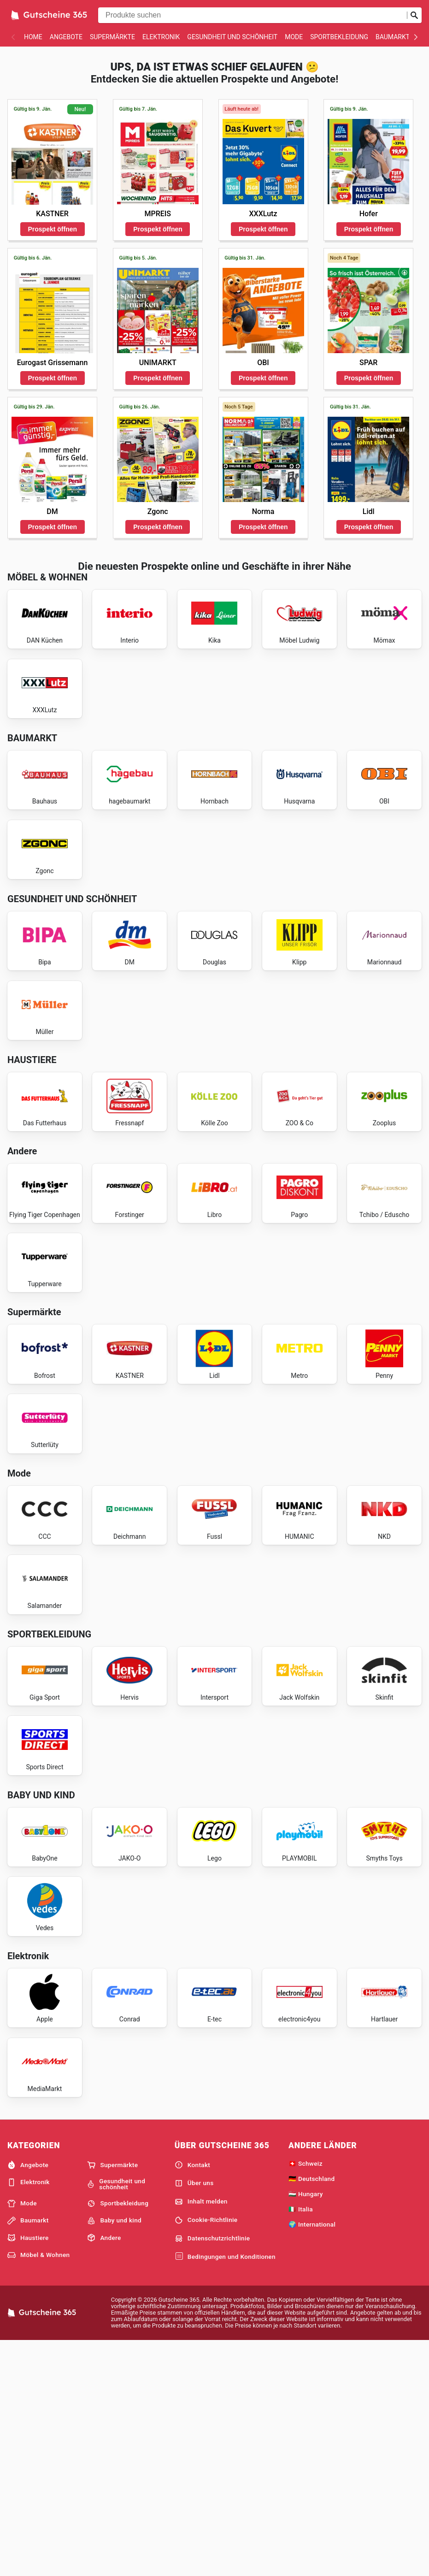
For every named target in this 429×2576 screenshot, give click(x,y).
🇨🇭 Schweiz (305, 2397)
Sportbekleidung (339, 37)
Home (33, 37)
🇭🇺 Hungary (305, 2427)
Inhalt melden (201, 2435)
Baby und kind (114, 2454)
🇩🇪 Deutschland (311, 2412)
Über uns (194, 2417)
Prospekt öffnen (52, 229)
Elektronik (161, 37)
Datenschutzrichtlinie (212, 2472)
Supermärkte (112, 37)
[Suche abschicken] (414, 15)
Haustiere (28, 2471)
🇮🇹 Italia (300, 2442)
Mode (294, 37)
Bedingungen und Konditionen (225, 2490)
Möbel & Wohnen (38, 2488)
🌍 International (311, 2457)
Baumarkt (393, 37)
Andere (104, 2471)
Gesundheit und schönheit (232, 37)
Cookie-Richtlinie (206, 2453)
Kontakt (192, 2398)
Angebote (66, 37)
